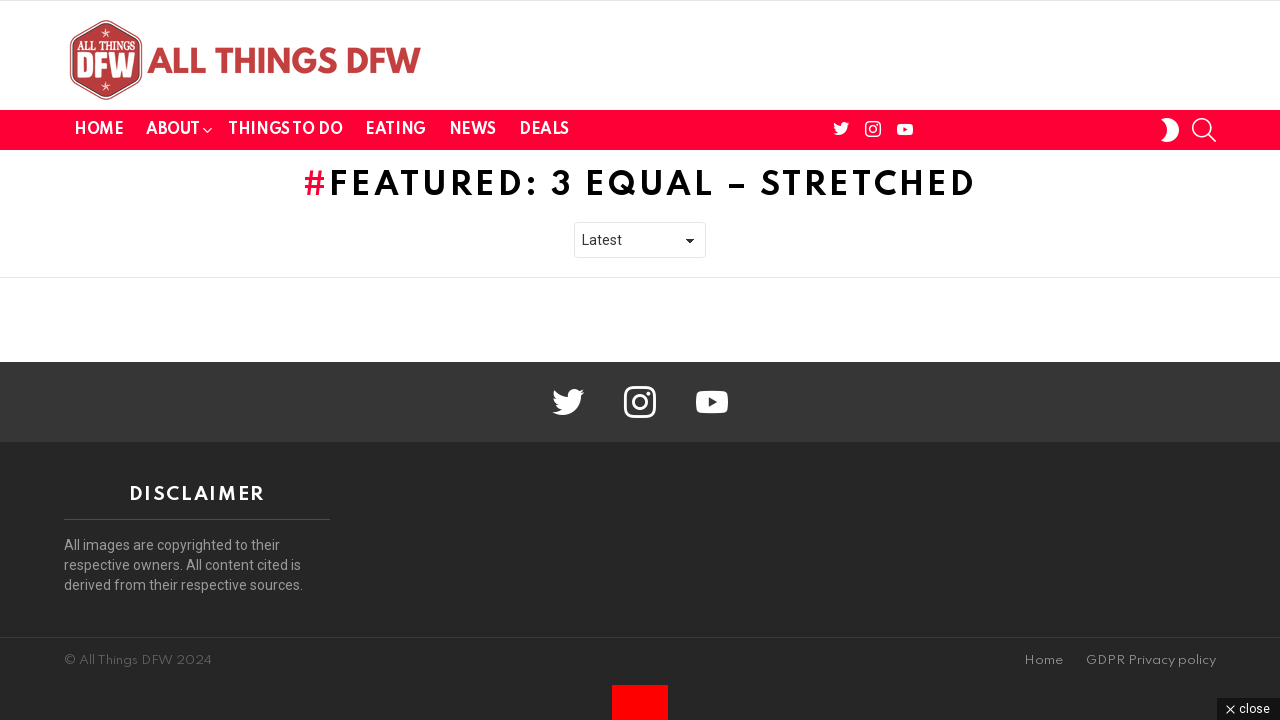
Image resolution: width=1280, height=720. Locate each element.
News (472, 130)
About (172, 133)
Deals (544, 130)
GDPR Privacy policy (1151, 660)
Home (98, 130)
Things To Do (285, 130)
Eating (395, 130)
